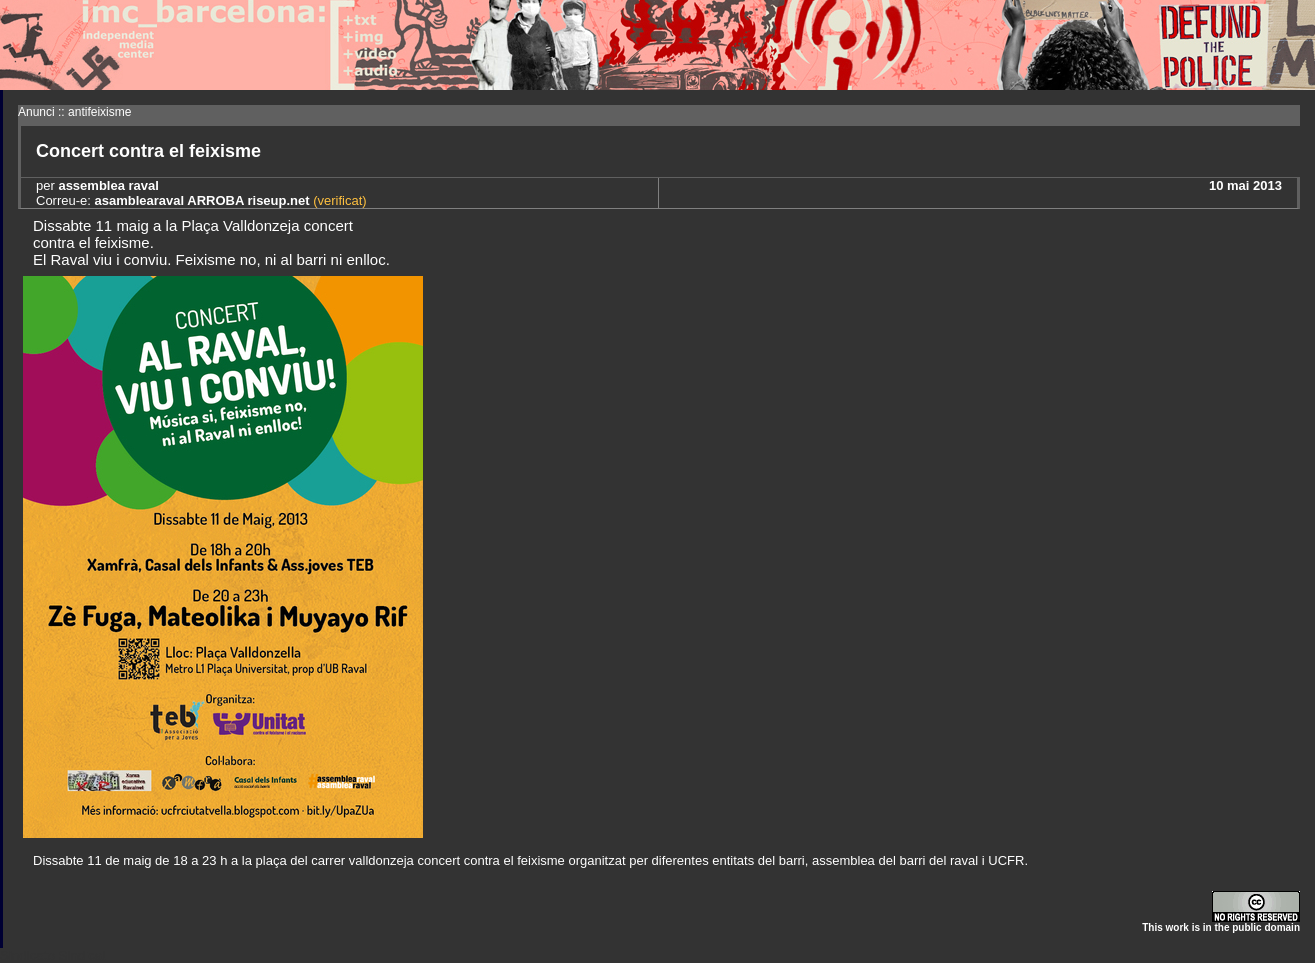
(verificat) (338, 200)
